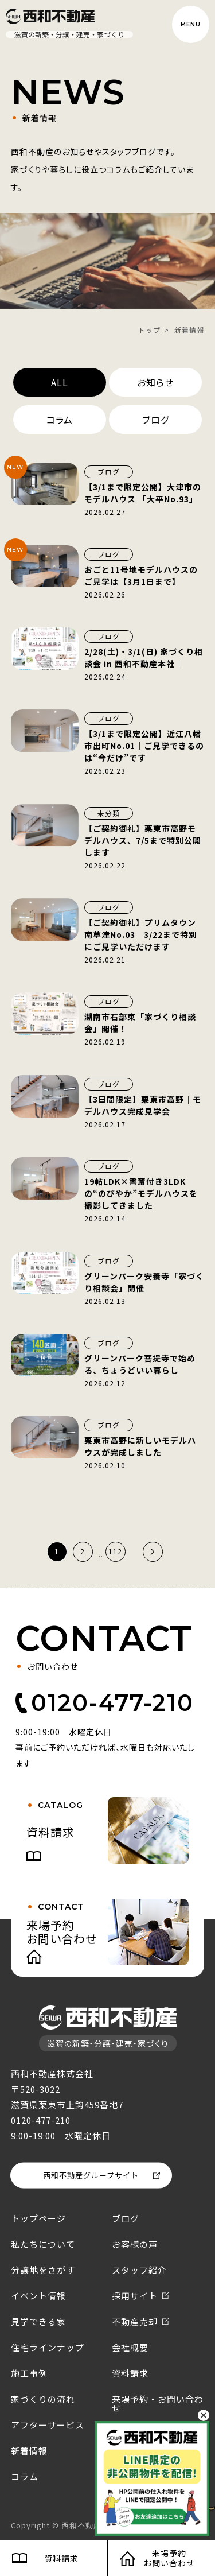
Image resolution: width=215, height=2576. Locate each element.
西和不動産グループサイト (91, 2175)
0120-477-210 (112, 1703)
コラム (59, 419)
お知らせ (155, 382)
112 (115, 1551)
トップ (149, 330)
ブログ (155, 419)
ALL (59, 382)
